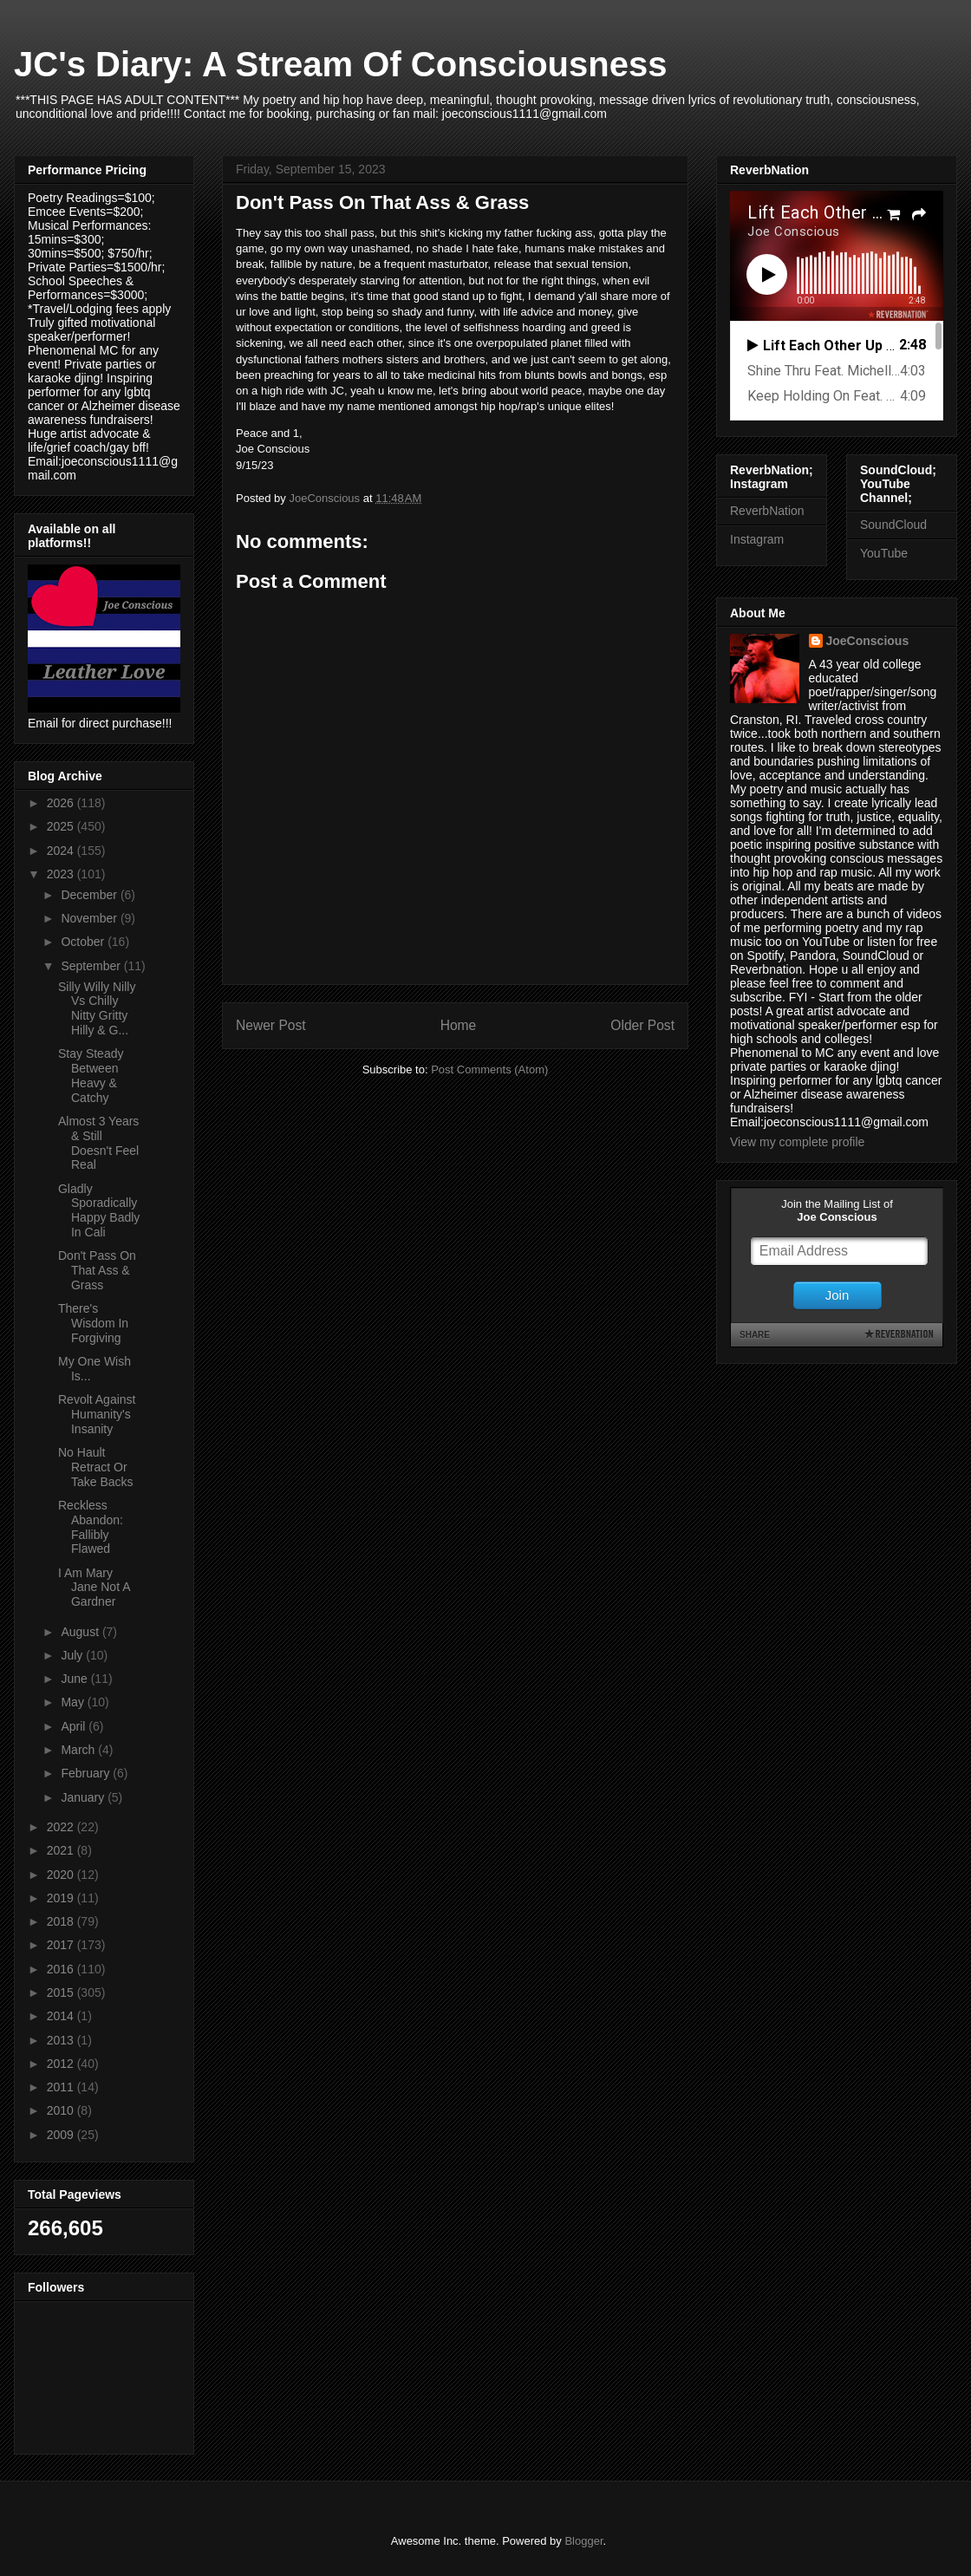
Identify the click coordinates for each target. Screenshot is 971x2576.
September (92, 966)
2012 (62, 2064)
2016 (62, 1969)
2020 (62, 1874)
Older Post (642, 1025)
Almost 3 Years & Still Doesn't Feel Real (98, 1142)
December (90, 895)
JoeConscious (867, 641)
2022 (62, 1827)
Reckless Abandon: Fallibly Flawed (90, 1526)
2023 (62, 874)
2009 (62, 2135)
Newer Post (271, 1025)
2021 (62, 1850)
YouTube (884, 553)
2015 (62, 1992)
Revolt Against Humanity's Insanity (97, 1414)
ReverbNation (767, 511)
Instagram (757, 539)
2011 (62, 2087)
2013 (62, 2040)
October (84, 942)
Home (458, 1025)
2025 (62, 826)
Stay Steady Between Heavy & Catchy (91, 1075)
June (75, 1679)
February (87, 1773)
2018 (62, 1921)
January (84, 1797)
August (81, 1632)
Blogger (583, 2540)
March (79, 1750)
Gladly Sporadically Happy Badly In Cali (99, 1210)
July (73, 1655)
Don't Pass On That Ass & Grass (97, 1270)
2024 (62, 851)
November (90, 918)
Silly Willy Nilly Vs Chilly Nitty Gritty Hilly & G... (96, 1008)
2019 (62, 1898)
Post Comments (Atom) (489, 1069)
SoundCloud (893, 525)
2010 (62, 2110)
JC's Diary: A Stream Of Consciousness (340, 64)
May (74, 1702)
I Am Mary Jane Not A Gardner (94, 1587)
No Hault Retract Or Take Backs (96, 1467)
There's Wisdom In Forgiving (93, 1323)
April (74, 1726)
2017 (62, 1945)
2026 (62, 803)
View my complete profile (797, 1142)
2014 (62, 2016)
